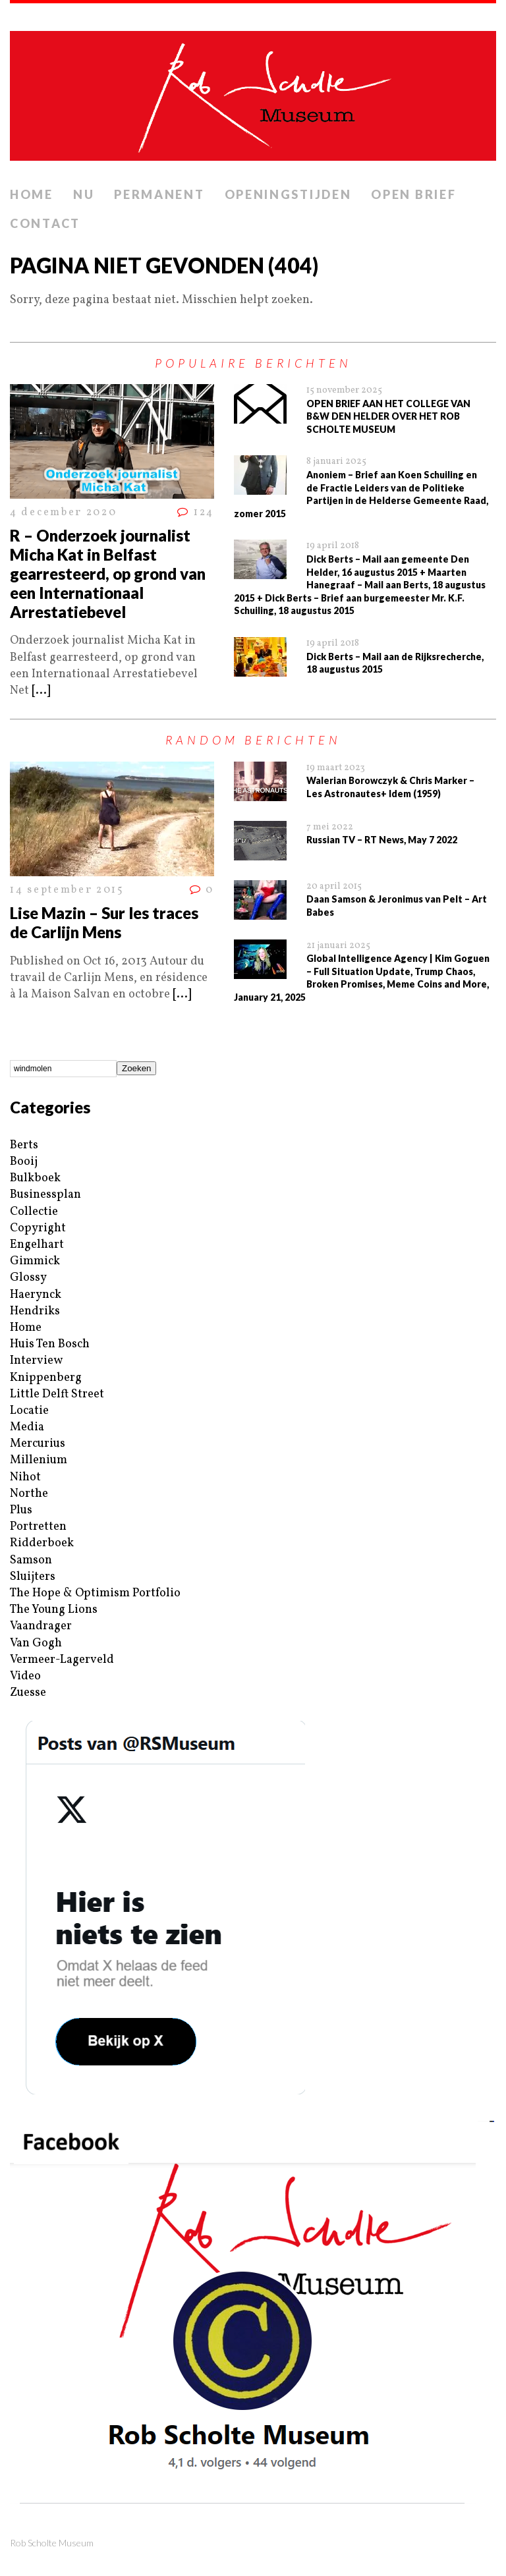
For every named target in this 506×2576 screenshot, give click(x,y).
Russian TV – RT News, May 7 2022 (381, 839)
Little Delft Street (57, 1394)
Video (25, 1676)
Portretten (38, 1527)
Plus (21, 1510)
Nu (83, 194)
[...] (41, 691)
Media (27, 1427)
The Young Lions (54, 1610)
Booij (24, 1162)
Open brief (413, 194)
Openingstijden (288, 194)
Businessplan (45, 1195)
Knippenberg (46, 1378)
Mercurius (37, 1444)
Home (31, 194)
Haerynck (35, 1295)
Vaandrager (41, 1626)
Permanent (159, 194)
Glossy (28, 1278)
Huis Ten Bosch (50, 1344)
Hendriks (35, 1311)
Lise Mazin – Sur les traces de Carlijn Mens (104, 922)
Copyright (38, 1228)
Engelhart (37, 1245)
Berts (24, 1145)
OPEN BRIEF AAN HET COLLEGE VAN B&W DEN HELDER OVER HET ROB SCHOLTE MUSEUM (388, 416)
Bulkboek (35, 1178)
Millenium (38, 1460)
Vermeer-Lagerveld (62, 1660)
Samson (31, 1560)
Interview (36, 1361)
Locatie (29, 1411)
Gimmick (35, 1261)
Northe (29, 1494)
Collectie (34, 1212)
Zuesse (28, 1693)
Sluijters (32, 1577)
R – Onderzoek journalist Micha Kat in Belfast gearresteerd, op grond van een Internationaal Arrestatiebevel (108, 573)
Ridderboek (42, 1543)
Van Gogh (36, 1643)
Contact (45, 223)
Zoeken (136, 1068)
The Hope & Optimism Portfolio (95, 1593)
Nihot (25, 1477)
